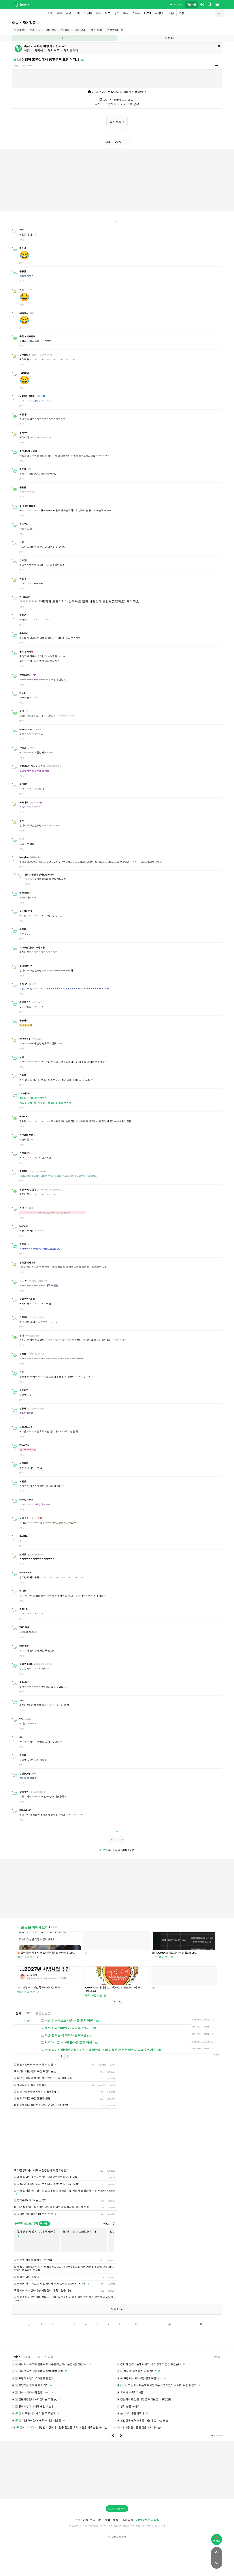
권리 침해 (127, 2519)
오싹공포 (169, 37)
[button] (114, 2002)
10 (136, 2324)
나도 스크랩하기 (105, 104)
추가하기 (44, 2223)
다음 (169, 2324)
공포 (116, 13)
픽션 (107, 13)
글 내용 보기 (116, 121)
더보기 (108, 2223)
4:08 (217, 2356)
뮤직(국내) (80, 30)
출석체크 (159, 13)
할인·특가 (96, 30)
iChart (147, 13)
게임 (172, 13)
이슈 (59, 13)
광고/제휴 (104, 2519)
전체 (18, 2013)
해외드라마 (71, 50)
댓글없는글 (43, 2013)
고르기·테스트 (115, 30)
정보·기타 (19, 30)
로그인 (102, 1850)
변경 (181, 13)
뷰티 (126, 13)
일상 (68, 13)
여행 (27, 50)
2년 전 (16, 65)
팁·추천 (65, 30)
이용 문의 (89, 2519)
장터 (98, 13)
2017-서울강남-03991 (141, 2525)
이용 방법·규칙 (176, 4)
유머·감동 (29, 23)
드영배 (88, 13)
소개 (77, 2519)
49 (108, 142)
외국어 (38, 50)
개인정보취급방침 (147, 2519)
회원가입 (191, 4)
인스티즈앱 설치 (117, 2508)
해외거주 (53, 50)
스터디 (136, 13)
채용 (116, 2519)
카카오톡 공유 (130, 104)
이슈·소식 (35, 30)
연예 (77, 13)
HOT (49, 13)
